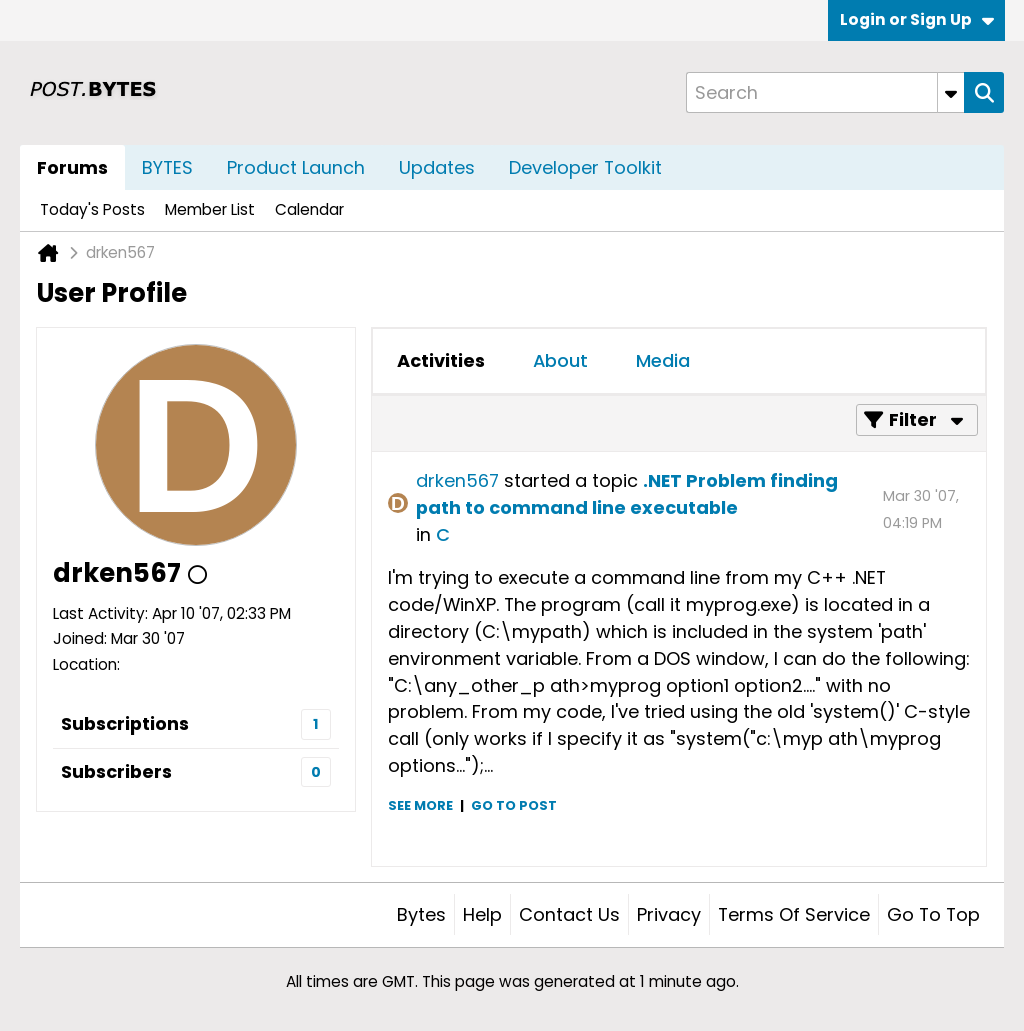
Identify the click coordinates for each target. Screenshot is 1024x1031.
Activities (441, 360)
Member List (210, 209)
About (560, 360)
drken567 (457, 480)
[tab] (441, 361)
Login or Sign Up (917, 19)
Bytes (421, 914)
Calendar (309, 209)
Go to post (514, 805)
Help (482, 914)
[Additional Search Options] (951, 92)
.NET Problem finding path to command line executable (627, 494)
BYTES (167, 167)
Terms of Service (794, 914)
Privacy (669, 914)
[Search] (825, 92)
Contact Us (569, 914)
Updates (437, 167)
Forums (72, 167)
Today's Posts (92, 209)
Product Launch (296, 167)
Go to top (933, 914)
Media (663, 360)
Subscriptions (125, 723)
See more (420, 805)
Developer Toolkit (585, 167)
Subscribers (116, 771)
